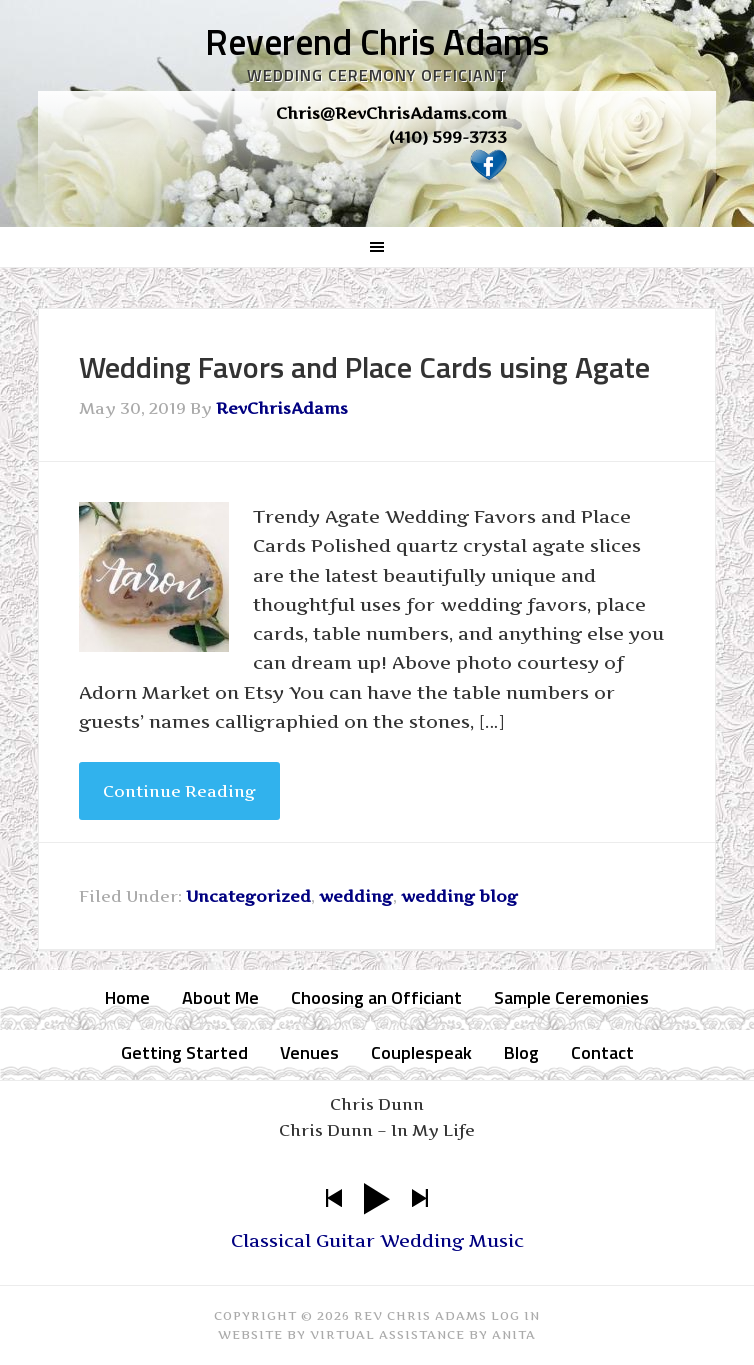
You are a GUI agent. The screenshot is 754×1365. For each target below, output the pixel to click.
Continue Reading (179, 791)
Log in (515, 1315)
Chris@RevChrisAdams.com (391, 113)
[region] (377, 149)
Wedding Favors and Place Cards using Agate (364, 367)
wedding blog (459, 896)
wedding (356, 896)
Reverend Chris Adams (377, 41)
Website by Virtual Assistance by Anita (377, 1334)
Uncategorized (248, 896)
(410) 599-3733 (448, 137)
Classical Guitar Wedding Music (377, 1240)
